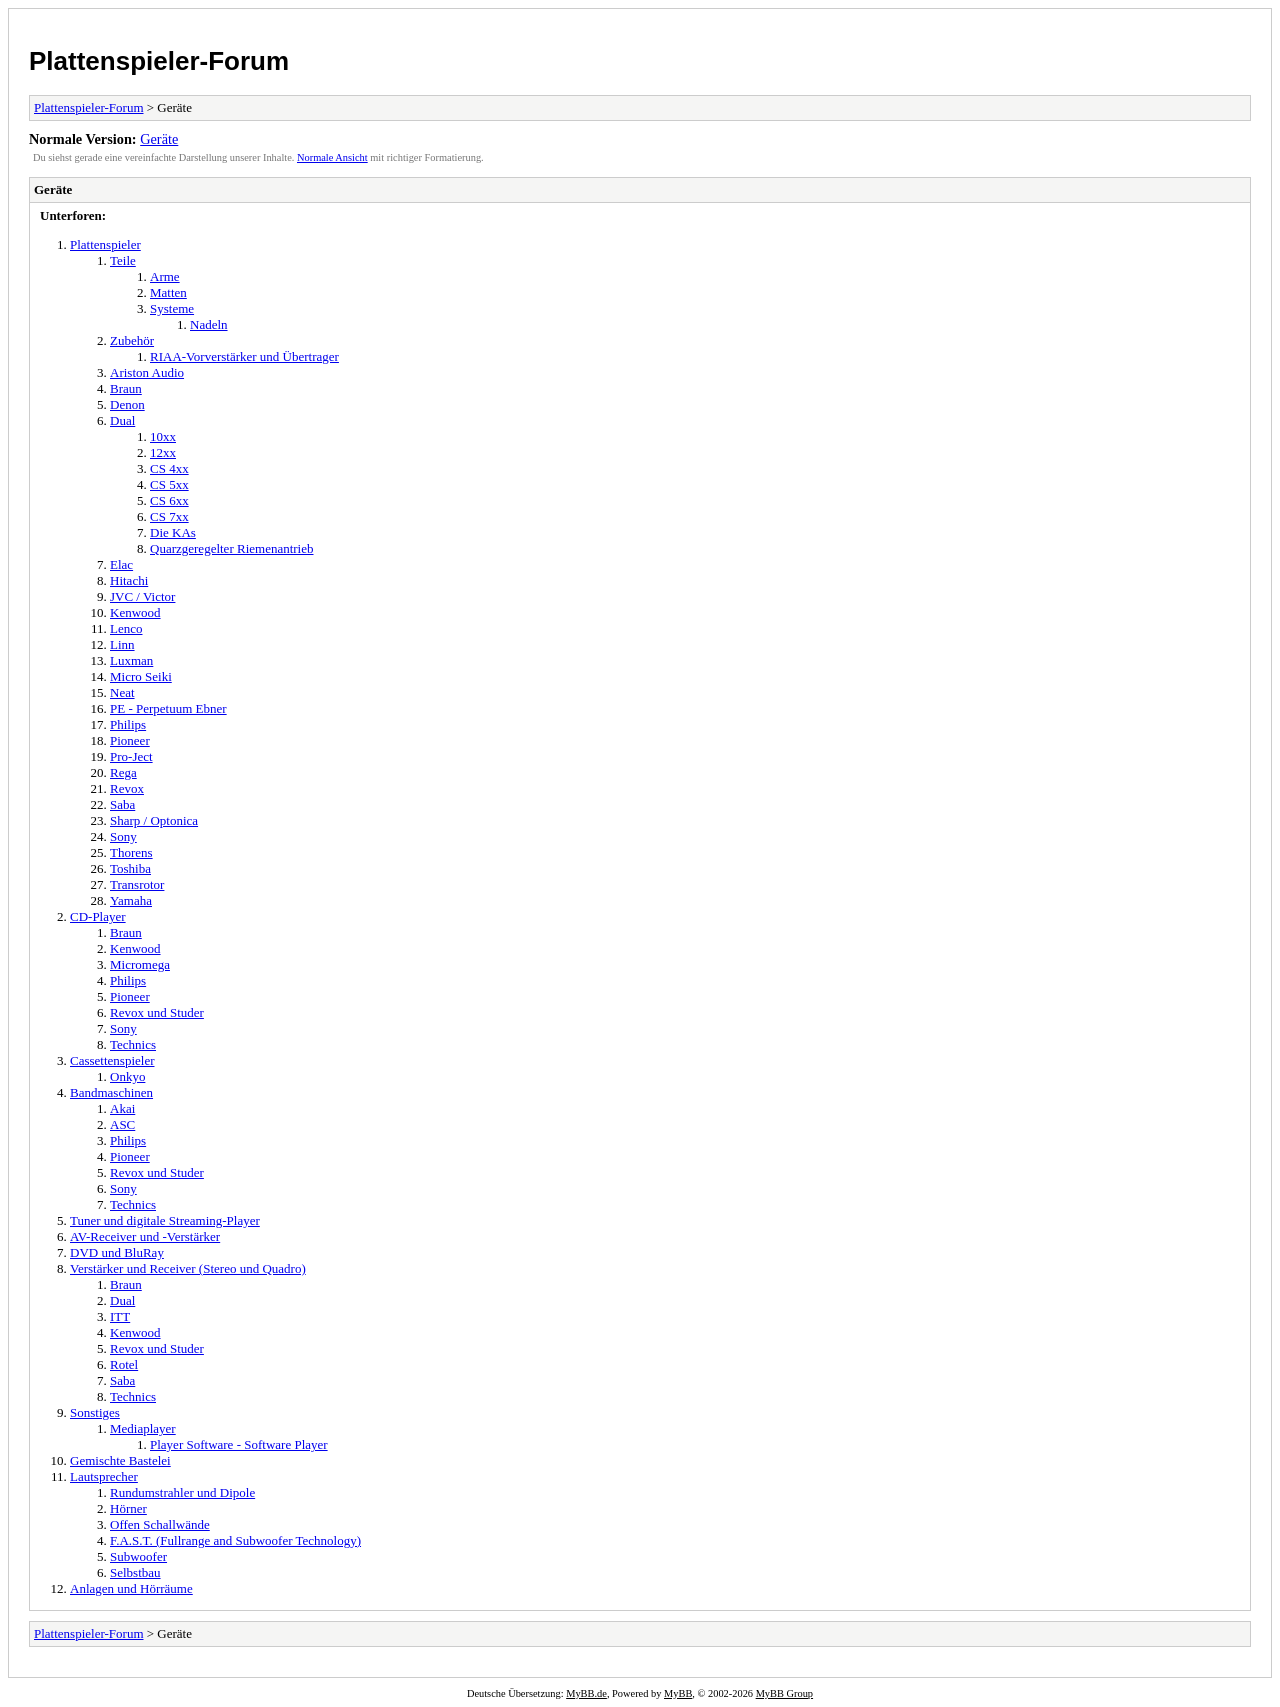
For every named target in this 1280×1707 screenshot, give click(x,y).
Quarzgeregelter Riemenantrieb (232, 548)
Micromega (140, 964)
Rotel (124, 1364)
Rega (123, 772)
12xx (163, 452)
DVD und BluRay (117, 1252)
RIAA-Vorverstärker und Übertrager (244, 356)
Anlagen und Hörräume (131, 1588)
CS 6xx (169, 500)
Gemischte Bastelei (120, 1460)
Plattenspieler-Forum (159, 61)
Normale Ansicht (332, 157)
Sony (123, 836)
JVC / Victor (142, 596)
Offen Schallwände (160, 1524)
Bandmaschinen (111, 1092)
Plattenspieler (105, 244)
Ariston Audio (147, 372)
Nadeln (209, 324)
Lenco (126, 628)
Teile (123, 260)
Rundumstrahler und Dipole (182, 1492)
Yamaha (131, 900)
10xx (163, 436)
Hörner (128, 1508)
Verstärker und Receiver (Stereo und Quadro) (188, 1268)
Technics (133, 1044)
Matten (168, 292)
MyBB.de (586, 1693)
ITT (120, 1316)
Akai (122, 1108)
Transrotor (137, 884)
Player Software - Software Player (239, 1444)
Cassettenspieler (112, 1060)
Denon (127, 404)
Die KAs (173, 532)
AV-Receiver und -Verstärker (145, 1236)
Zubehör (132, 340)
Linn (122, 644)
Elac (121, 564)
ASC (122, 1124)
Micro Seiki (141, 676)
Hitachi (129, 580)
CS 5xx (169, 484)
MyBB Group (784, 1693)
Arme (165, 276)
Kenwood (135, 612)
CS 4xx (169, 468)
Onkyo (127, 1076)
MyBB (678, 1693)
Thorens (131, 852)
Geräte (159, 139)
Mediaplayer (143, 1428)
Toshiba (130, 868)
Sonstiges (95, 1412)
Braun (126, 388)
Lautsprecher (104, 1476)
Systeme (172, 308)
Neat (122, 692)
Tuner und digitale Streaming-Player (165, 1220)
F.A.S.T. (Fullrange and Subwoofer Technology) (235, 1540)
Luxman (131, 660)
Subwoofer (138, 1556)
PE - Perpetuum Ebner (168, 708)
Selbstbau (135, 1572)
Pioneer (130, 740)
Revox (127, 788)
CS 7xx (169, 516)
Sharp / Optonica (154, 820)
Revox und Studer (157, 1012)
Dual (122, 420)
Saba (122, 804)
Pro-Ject (131, 756)
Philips (128, 724)
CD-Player (98, 916)
